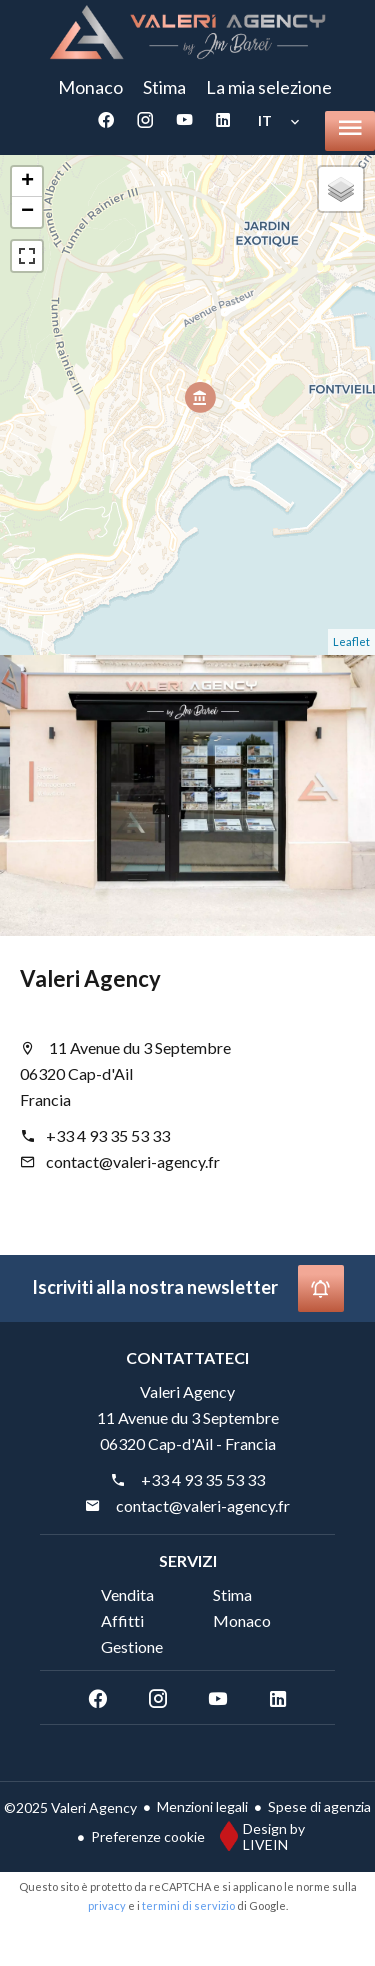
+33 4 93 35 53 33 (108, 1135)
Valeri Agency (90, 978)
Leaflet (351, 641)
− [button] (27, 212)
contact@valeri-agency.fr (133, 1161)
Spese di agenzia (319, 1806)
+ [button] (27, 182)
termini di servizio (188, 1905)
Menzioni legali (202, 1806)
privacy (107, 1905)
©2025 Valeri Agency (70, 1807)
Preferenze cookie (148, 1836)
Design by (257, 1836)
